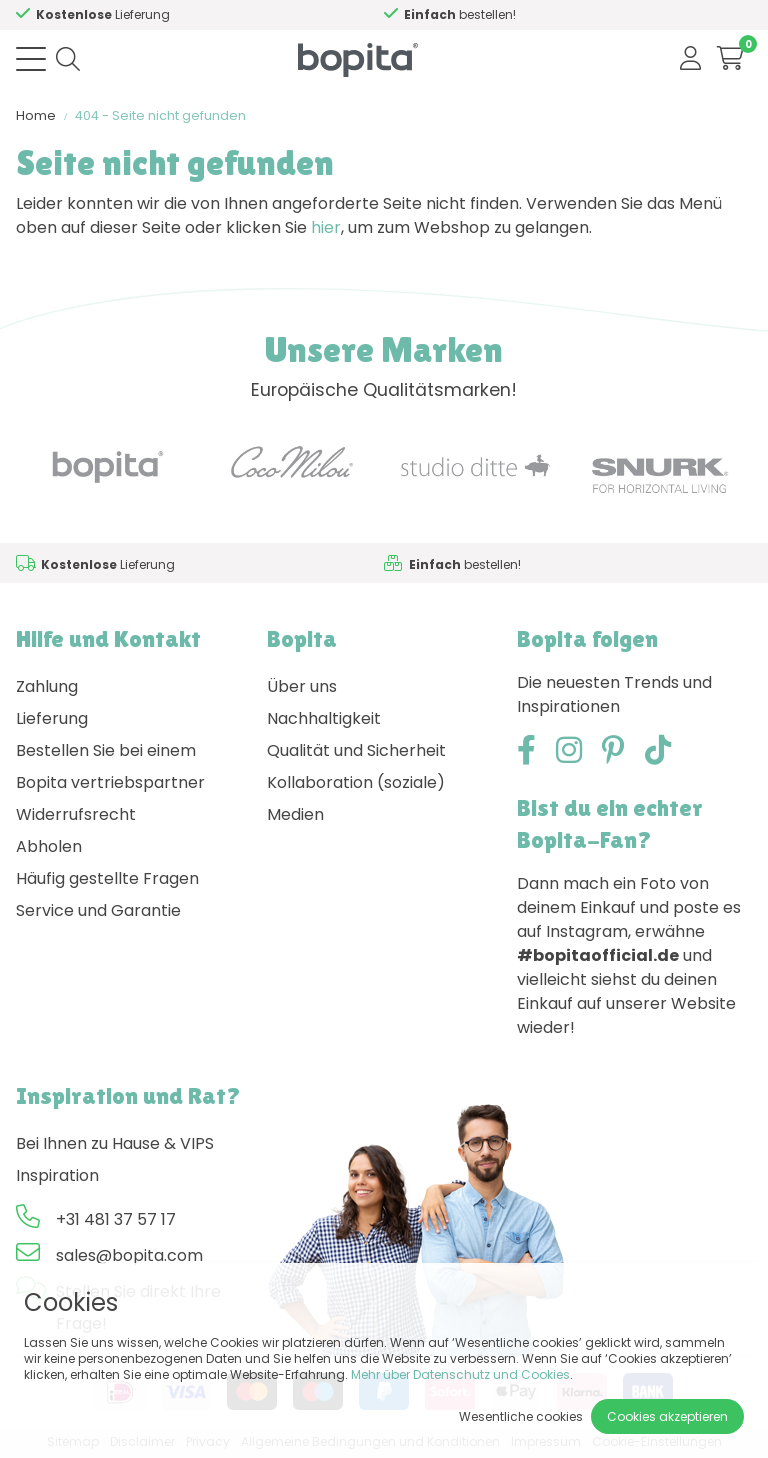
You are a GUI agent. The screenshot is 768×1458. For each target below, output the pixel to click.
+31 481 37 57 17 (116, 1219)
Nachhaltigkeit (324, 718)
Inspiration (57, 1175)
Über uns (302, 686)
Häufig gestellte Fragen (107, 878)
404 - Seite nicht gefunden (160, 115)
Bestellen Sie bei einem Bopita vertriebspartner (110, 766)
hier (326, 227)
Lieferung (52, 718)
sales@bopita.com (129, 1255)
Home (36, 115)
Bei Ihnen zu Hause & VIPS (115, 1143)
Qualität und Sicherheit (356, 750)
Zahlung (47, 686)
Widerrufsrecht (76, 814)
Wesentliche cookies (521, 1416)
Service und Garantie (98, 910)
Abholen (49, 846)
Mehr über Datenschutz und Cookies (460, 1374)
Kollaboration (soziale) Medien (356, 798)
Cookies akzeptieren (667, 1416)
